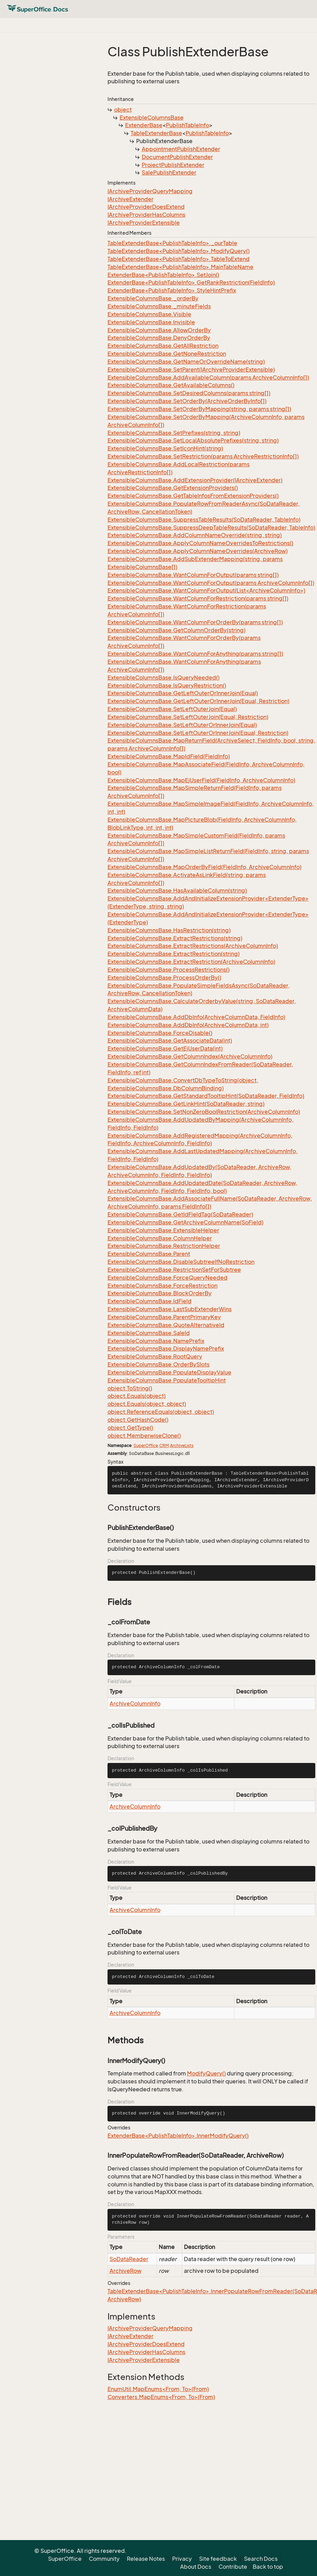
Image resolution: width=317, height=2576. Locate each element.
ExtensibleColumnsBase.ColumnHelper (160, 1238)
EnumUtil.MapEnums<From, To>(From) (158, 2389)
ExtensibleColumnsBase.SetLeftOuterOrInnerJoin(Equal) (182, 724)
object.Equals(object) (137, 1395)
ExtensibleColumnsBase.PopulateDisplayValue (169, 1372)
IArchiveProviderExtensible (144, 222)
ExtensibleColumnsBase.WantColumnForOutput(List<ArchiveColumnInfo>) (206, 590)
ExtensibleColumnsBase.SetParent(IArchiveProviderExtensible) (191, 369)
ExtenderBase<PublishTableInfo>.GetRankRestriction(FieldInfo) (191, 282)
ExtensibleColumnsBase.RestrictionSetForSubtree (174, 1269)
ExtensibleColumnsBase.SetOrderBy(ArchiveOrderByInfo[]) (187, 401)
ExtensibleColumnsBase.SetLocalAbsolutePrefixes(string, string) (193, 440)
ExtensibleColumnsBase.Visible (149, 314)
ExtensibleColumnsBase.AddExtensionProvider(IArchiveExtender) (195, 480)
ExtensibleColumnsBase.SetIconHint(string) (165, 448)
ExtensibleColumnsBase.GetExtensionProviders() (173, 487)
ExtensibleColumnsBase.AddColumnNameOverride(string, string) (195, 535)
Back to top (268, 2566)
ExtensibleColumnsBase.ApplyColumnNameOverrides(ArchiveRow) (198, 551)
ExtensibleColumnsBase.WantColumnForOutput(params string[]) (193, 574)
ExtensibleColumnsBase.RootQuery (155, 1356)
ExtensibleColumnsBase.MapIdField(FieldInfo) (169, 756)
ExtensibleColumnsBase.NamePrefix (156, 1340)
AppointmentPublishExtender (181, 149)
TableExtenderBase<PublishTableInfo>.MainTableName (180, 266)
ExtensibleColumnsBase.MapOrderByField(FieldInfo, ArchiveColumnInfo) (204, 867)
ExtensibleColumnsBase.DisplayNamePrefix (166, 1348)
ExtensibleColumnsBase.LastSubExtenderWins (170, 1309)
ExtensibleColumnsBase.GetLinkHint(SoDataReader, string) (186, 1103)
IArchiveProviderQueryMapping (150, 191)
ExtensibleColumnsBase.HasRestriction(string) (169, 930)
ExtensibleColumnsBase (152, 117)
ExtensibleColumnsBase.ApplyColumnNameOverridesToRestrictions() (200, 543)
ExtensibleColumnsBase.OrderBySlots (158, 1364)
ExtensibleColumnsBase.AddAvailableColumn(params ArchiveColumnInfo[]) (208, 377)
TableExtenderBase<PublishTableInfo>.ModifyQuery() (179, 251)
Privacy (182, 2558)
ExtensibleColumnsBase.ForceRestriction (162, 1285)
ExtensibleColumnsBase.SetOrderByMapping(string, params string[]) (199, 408)
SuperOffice (145, 1445)
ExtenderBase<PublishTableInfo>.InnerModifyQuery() (178, 2135)
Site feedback (218, 2558)
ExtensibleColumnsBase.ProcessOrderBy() (164, 977)
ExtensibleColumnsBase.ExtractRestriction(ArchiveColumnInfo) (191, 961)
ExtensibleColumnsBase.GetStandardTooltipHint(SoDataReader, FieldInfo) (206, 1095)
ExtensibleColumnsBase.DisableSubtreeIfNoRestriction (181, 1261)
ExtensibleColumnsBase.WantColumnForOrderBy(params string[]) (195, 622)
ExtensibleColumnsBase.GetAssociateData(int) (170, 1040)
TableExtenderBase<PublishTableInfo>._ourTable (172, 243)
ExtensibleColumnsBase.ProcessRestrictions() (169, 969)
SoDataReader (129, 2259)
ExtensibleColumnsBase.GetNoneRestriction (167, 353)
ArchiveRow (125, 2270)
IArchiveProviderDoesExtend (146, 206)
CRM (164, 1445)
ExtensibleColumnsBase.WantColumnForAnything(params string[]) (195, 653)
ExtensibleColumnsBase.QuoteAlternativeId (166, 1325)
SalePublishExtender (169, 172)
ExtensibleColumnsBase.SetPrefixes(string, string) (174, 432)
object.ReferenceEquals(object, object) (161, 1411)
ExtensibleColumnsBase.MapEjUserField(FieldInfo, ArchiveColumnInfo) (201, 780)
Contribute (232, 2566)
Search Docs (261, 2558)
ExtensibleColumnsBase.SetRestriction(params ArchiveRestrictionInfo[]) (203, 456)
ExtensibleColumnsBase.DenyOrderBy (159, 337)
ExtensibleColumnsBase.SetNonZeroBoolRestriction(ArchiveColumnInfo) (204, 1111)
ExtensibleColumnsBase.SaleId (149, 1332)
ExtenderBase (143, 125)
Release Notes (146, 2558)
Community (104, 2558)
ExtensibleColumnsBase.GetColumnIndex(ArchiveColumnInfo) (190, 1056)
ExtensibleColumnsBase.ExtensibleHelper (163, 1230)
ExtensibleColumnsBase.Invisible (151, 322)
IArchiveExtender (130, 199)
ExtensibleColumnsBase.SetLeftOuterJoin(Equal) (172, 709)
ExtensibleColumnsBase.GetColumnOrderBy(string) (176, 630)
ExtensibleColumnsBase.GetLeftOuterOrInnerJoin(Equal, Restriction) (198, 701)
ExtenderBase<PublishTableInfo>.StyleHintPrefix (172, 290)
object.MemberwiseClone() (144, 1435)
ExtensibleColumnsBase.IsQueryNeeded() (164, 677)
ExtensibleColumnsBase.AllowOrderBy (159, 330)
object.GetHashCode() (138, 1419)
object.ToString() (130, 1388)
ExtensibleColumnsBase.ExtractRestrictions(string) (175, 938)
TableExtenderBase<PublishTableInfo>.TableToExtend (179, 258)
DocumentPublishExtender (177, 156)
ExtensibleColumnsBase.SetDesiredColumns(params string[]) (189, 393)
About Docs (195, 2566)
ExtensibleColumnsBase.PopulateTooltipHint (167, 1380)
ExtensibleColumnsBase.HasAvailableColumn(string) (177, 890)
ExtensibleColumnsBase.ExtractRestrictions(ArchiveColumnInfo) (193, 945)
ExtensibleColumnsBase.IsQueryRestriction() (167, 685)
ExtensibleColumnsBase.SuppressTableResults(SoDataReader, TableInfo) (204, 519)
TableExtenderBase (156, 133)
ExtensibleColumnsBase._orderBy (153, 298)
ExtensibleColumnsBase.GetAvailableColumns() (171, 385)
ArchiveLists (182, 1445)
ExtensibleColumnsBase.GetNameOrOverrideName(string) (186, 361)
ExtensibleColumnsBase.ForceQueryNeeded (167, 1277)
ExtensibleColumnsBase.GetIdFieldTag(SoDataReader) (180, 1214)
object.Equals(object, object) (147, 1403)
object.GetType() (130, 1427)
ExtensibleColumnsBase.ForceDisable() (160, 1032)
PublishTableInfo (187, 125)
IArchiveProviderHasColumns (146, 214)
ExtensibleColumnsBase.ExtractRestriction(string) (174, 953)
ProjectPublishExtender (173, 164)
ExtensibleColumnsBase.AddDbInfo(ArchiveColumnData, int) (188, 1024)
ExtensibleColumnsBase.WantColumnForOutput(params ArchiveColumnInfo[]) (211, 582)
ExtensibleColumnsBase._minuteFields (159, 306)
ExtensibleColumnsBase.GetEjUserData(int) (165, 1048)
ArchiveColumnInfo (135, 1703)
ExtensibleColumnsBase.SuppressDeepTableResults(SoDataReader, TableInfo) (211, 527)
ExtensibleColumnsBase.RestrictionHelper (164, 1245)
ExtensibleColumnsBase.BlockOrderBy (160, 1293)
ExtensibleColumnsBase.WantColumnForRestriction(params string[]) (198, 598)
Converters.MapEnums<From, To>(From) (161, 2396)
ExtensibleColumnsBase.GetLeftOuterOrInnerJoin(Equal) (183, 693)
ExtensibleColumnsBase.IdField (150, 1301)
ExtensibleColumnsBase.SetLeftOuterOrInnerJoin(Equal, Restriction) (198, 732)
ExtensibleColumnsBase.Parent (149, 1253)
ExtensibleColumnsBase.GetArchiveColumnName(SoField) (185, 1222)
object (123, 109)
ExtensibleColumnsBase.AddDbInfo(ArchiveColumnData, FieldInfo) (196, 1017)
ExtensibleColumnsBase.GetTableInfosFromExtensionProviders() (193, 495)
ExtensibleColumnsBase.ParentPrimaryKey (164, 1317)
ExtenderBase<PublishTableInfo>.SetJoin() (163, 274)
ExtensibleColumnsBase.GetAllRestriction (163, 345)
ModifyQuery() (206, 2073)
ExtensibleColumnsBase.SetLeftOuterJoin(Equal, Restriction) (188, 716)
